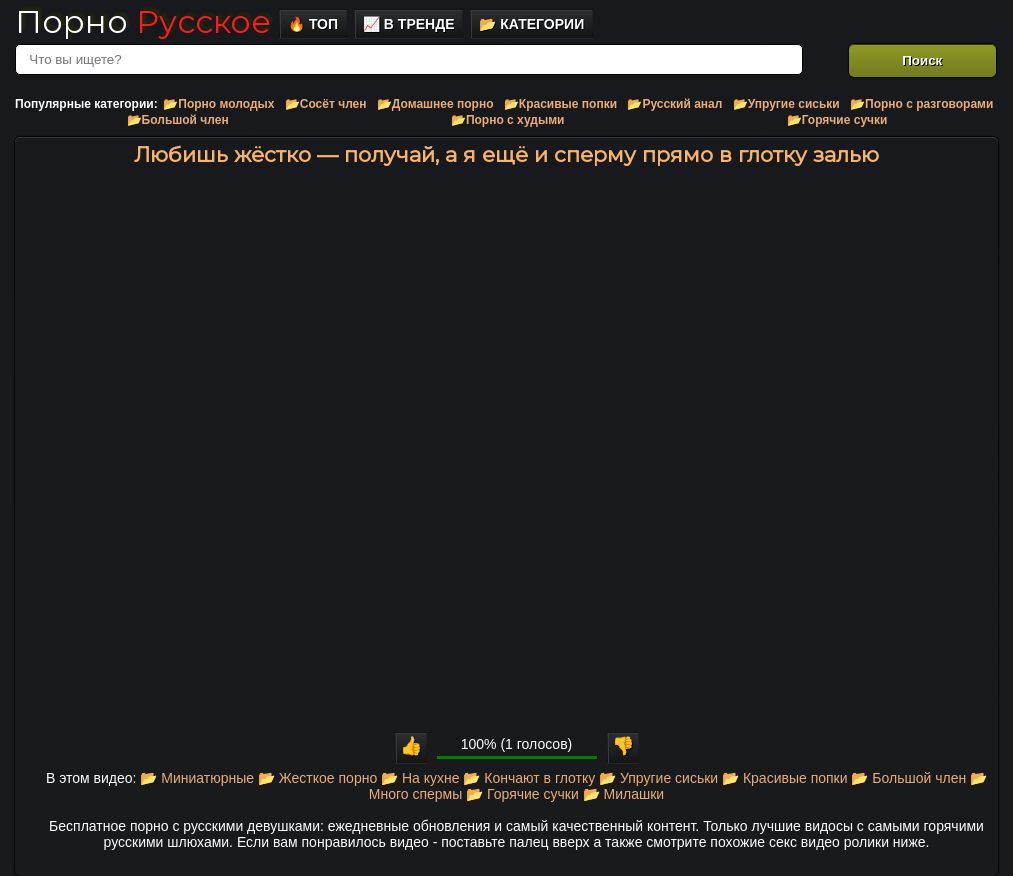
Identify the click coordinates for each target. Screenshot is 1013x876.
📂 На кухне (420, 778)
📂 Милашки (624, 794)
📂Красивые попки (560, 104)
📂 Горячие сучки (522, 794)
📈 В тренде (409, 24)
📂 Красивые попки (785, 778)
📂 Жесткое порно (317, 778)
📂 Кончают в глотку (529, 778)
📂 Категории (531, 24)
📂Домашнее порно (435, 104)
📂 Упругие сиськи (658, 778)
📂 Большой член (908, 778)
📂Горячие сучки (837, 120)
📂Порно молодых (218, 104)
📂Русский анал (674, 104)
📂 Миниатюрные (197, 778)
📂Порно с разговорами (921, 104)
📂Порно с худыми (508, 120)
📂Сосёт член (326, 104)
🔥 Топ (313, 24)
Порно (143, 21)
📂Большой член (178, 120)
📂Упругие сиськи (786, 104)
